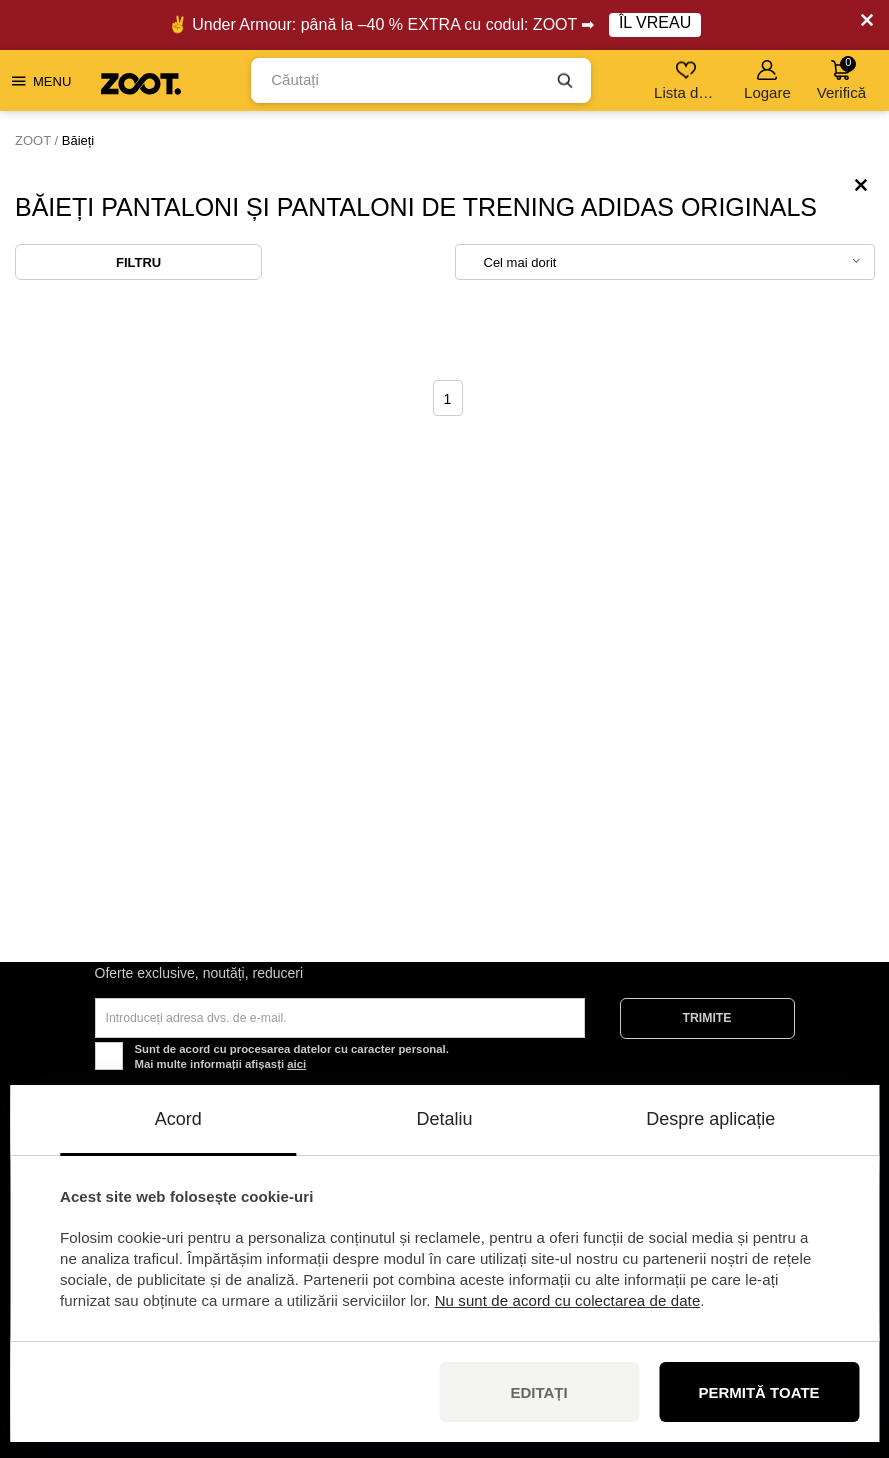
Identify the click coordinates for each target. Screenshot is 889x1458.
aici (296, 1064)
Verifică (841, 78)
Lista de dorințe (687, 80)
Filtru (138, 262)
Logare (767, 80)
